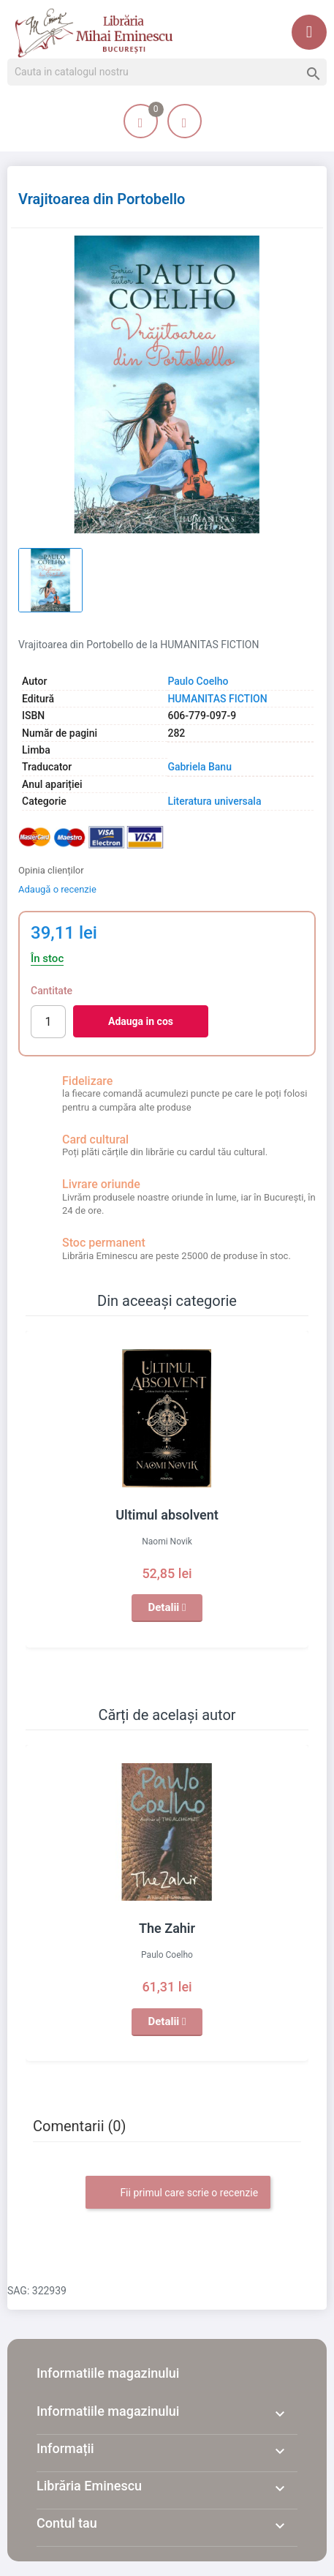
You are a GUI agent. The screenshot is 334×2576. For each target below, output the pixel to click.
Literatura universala (214, 801)
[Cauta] (167, 72)
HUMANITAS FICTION (217, 699)
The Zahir (167, 1928)
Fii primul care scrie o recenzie (178, 2193)
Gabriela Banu (199, 767)
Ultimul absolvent (167, 1514)
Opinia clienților (51, 870)
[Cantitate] (48, 1021)
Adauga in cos (140, 1021)
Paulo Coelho (197, 681)
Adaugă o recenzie (57, 889)
